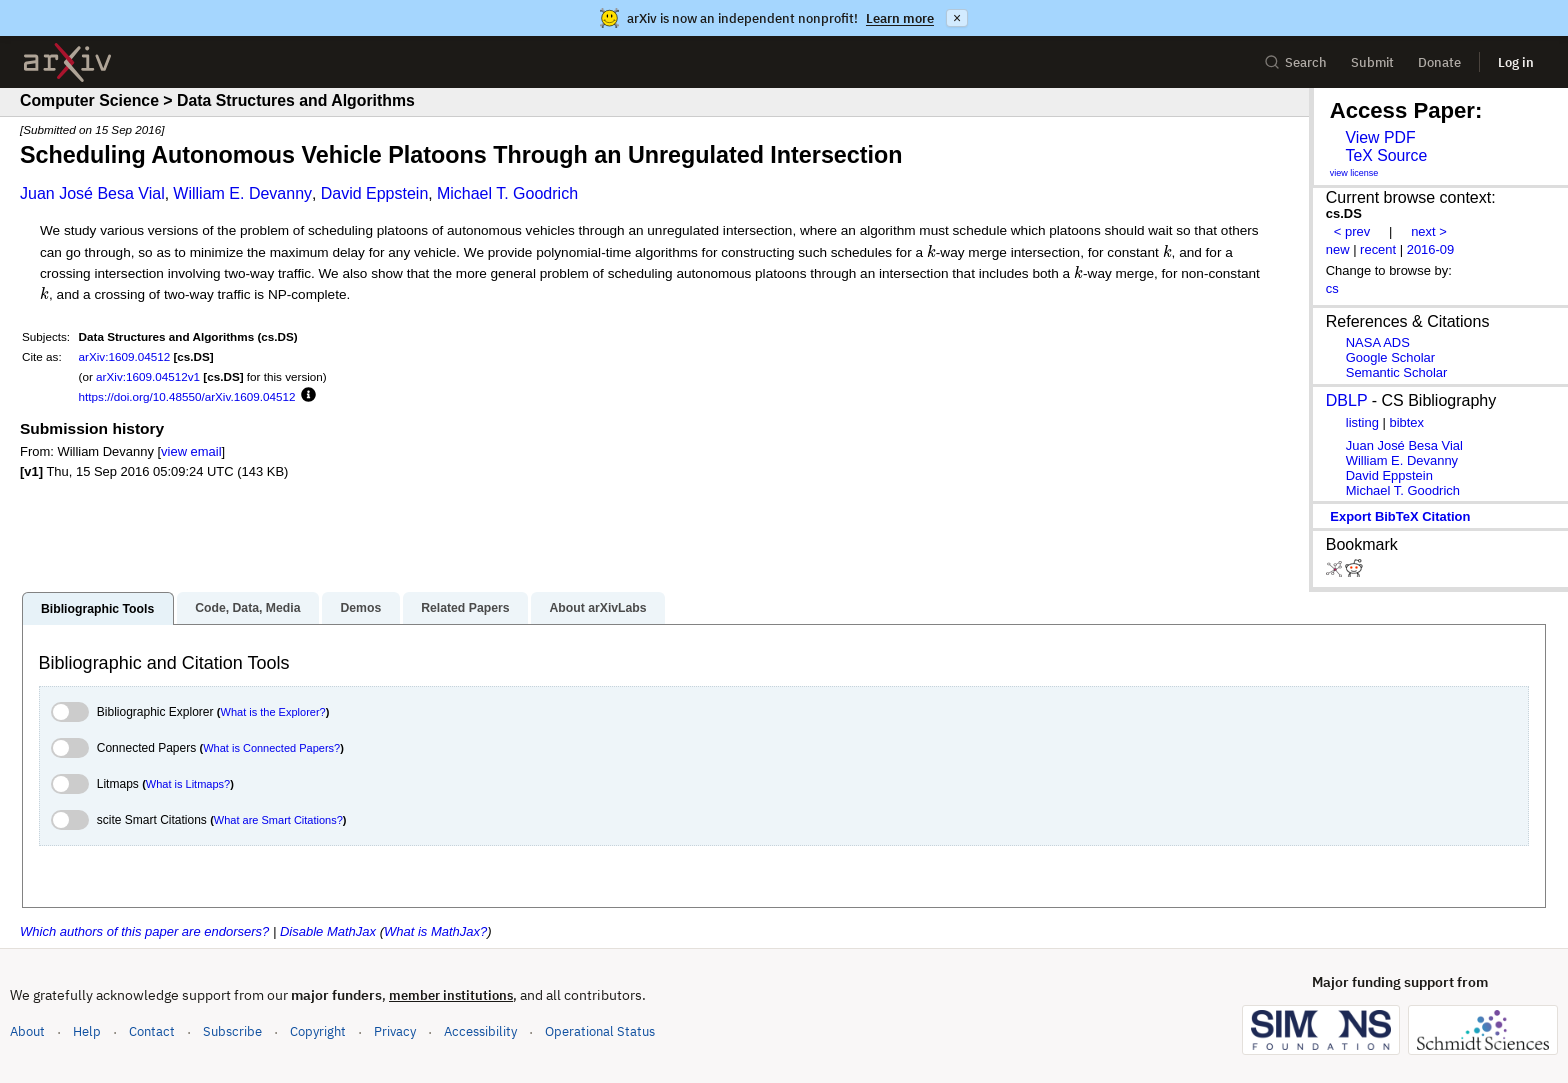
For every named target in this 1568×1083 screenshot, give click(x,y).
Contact (152, 1031)
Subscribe (232, 1031)
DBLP (1347, 400)
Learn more (900, 18)
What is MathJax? (435, 931)
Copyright (318, 1031)
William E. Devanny (242, 193)
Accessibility (480, 1031)
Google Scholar (1390, 357)
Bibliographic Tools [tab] (97, 609)
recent (1378, 249)
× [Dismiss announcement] (957, 18)
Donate (1439, 62)
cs (1332, 288)
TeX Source (1386, 155)
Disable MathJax (328, 931)
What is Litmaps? (188, 784)
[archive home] (67, 62)
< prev (1352, 231)
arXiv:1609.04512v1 (148, 376)
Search (1295, 62)
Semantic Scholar (1397, 372)
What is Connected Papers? (271, 748)
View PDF (1380, 137)
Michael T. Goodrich (507, 193)
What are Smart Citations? (278, 820)
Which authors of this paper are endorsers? (144, 931)
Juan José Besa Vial (92, 193)
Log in (1516, 62)
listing (1362, 422)
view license (1354, 173)
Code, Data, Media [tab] (247, 608)
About (27, 1031)
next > (1429, 231)
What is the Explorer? (273, 712)
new (1338, 249)
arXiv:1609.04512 (125, 356)
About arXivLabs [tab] (597, 608)
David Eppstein (375, 193)
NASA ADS (1378, 342)
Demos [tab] (360, 608)
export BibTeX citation (1400, 516)
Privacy (395, 1031)
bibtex (1406, 422)
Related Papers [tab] (465, 608)
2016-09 (1431, 249)
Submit (1372, 62)
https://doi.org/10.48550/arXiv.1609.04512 (187, 396)
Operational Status (600, 1030)
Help (87, 1031)
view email (191, 451)
